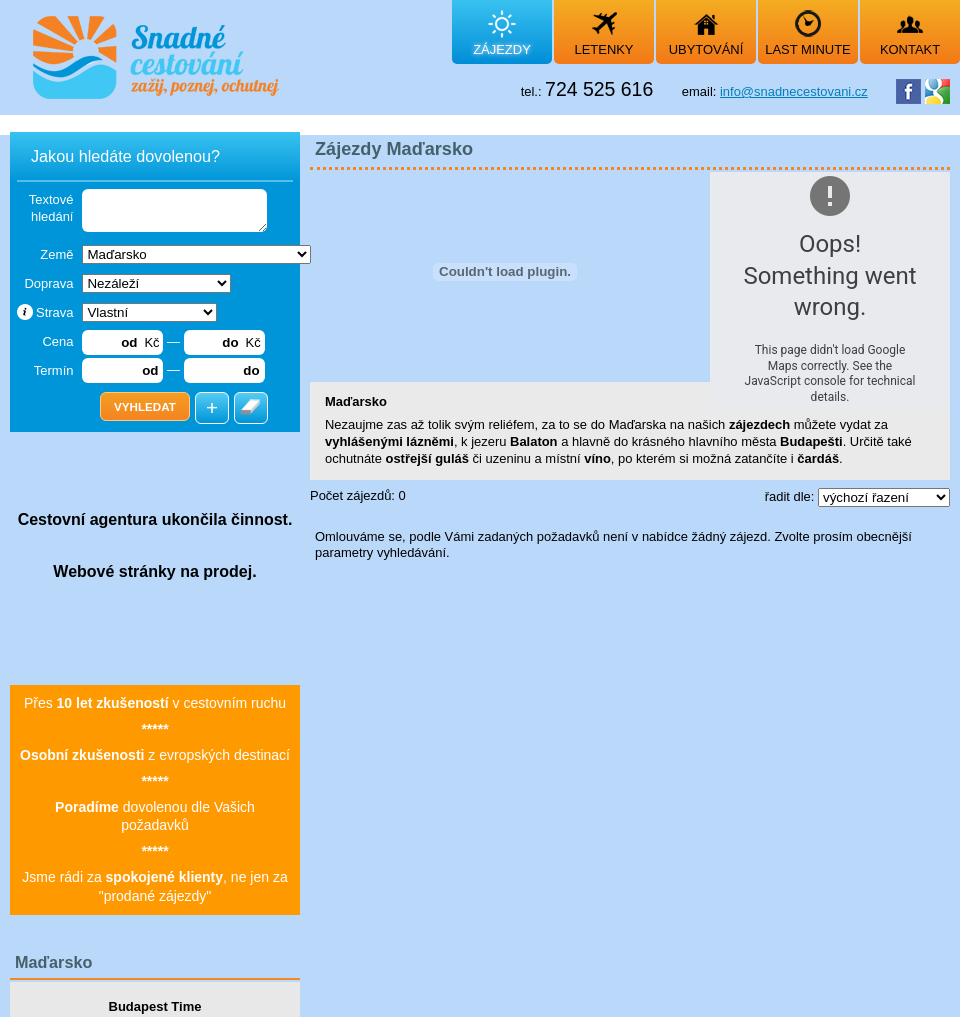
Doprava (48, 283)
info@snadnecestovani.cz (794, 91)
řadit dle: (791, 496)
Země (56, 254)
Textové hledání (51, 208)
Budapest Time (155, 1006)
